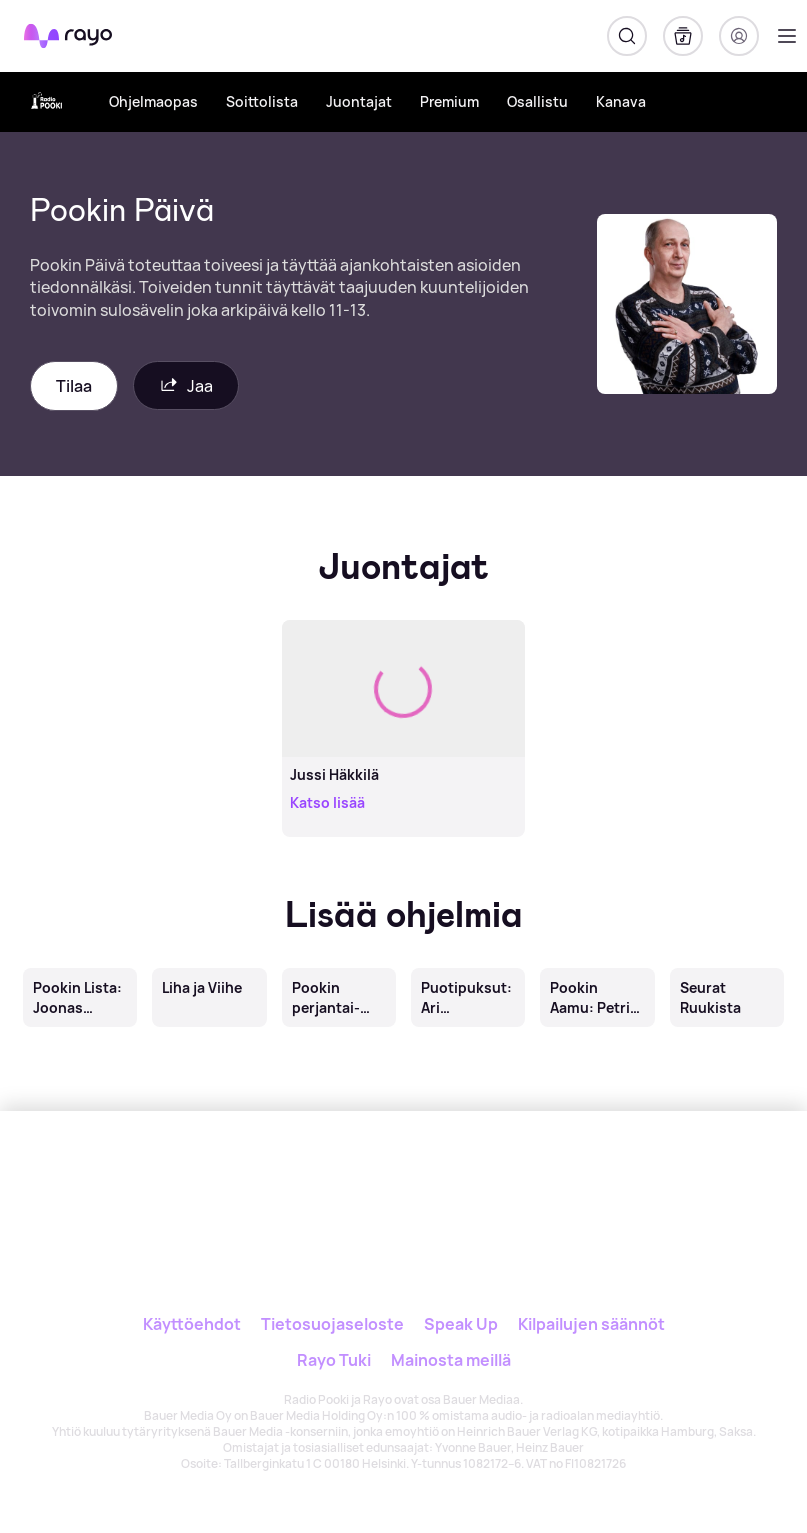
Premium (449, 101)
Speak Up (461, 1324)
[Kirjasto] (683, 36)
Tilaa (74, 386)
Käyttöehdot (192, 1324)
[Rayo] (359, 1178)
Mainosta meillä (451, 1360)
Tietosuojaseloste (332, 1324)
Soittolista (262, 101)
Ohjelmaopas (153, 101)
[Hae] (627, 36)
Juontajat (359, 101)
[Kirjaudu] (739, 36)
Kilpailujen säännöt (591, 1324)
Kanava (621, 101)
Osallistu (537, 101)
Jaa (186, 385)
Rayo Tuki (334, 1360)
